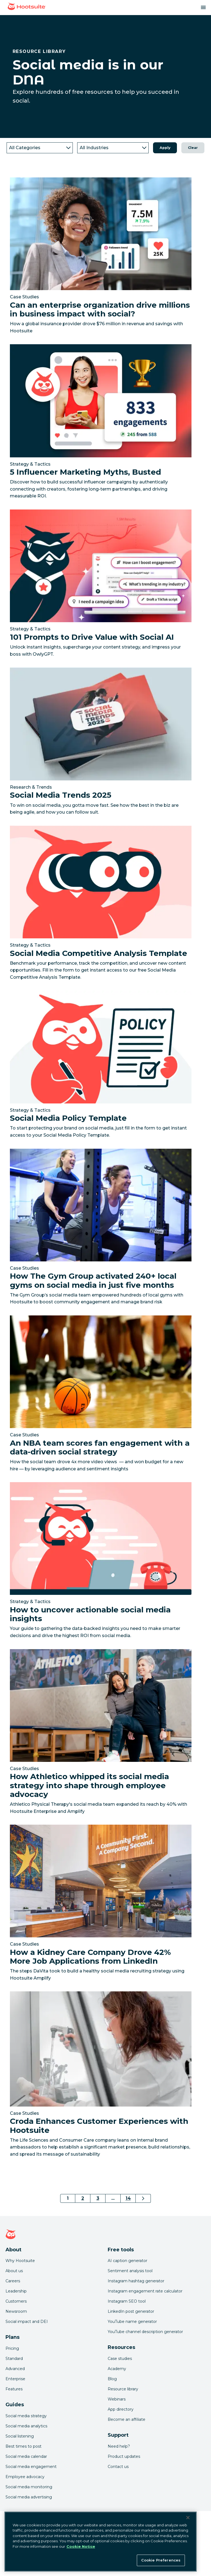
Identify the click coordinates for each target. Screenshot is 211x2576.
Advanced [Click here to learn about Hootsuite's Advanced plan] (15, 2368)
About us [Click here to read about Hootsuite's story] (14, 2270)
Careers (12, 2280)
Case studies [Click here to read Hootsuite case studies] (120, 2358)
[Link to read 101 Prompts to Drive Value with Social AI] (100, 585)
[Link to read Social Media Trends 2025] (100, 743)
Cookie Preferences (161, 2560)
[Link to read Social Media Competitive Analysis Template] (100, 905)
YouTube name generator (132, 2321)
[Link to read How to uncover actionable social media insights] (100, 1562)
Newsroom (16, 2311)
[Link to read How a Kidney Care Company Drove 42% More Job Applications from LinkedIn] (100, 1905)
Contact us (118, 2466)
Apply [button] (165, 148)
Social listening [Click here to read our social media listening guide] (19, 2436)
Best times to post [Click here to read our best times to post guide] (23, 2446)
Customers (16, 2301)
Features (14, 2389)
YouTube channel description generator (145, 2331)
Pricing (12, 2348)
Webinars (117, 2399)
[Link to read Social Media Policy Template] (100, 1066)
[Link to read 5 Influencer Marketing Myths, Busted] (100, 423)
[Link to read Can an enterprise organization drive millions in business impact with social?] (100, 257)
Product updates (124, 2456)
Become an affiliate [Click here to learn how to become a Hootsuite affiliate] (126, 2419)
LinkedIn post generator (131, 2311)
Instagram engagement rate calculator (145, 2291)
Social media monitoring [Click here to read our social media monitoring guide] (28, 2486)
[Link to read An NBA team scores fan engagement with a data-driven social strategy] (100, 1395)
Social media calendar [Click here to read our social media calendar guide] (26, 2456)
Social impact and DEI (26, 2321)
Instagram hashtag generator (136, 2280)
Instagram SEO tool (127, 2301)
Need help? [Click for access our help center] (119, 2446)
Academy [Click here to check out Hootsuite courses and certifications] (117, 2368)
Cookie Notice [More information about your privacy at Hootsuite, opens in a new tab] (80, 2546)
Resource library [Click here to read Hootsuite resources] (123, 2389)
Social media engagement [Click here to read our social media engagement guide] (31, 2466)
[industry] (113, 147)
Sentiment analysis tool (130, 2270)
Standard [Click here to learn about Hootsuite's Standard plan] (14, 2358)
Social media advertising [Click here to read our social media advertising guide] (28, 2497)
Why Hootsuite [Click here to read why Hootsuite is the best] (20, 2260)
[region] (100, 2542)
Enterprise (15, 2378)
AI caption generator (127, 2260)
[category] (40, 147)
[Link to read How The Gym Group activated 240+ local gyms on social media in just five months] (100, 1229)
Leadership (16, 2291)
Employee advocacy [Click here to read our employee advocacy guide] (25, 2476)
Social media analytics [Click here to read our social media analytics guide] (26, 2426)
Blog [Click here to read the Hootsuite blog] (112, 2378)
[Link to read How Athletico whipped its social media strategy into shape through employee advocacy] (100, 1733)
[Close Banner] (188, 2518)
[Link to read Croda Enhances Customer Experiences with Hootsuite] (100, 2076)
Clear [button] (193, 148)
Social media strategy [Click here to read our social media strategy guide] (26, 2415)
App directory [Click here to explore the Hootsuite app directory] (121, 2409)
